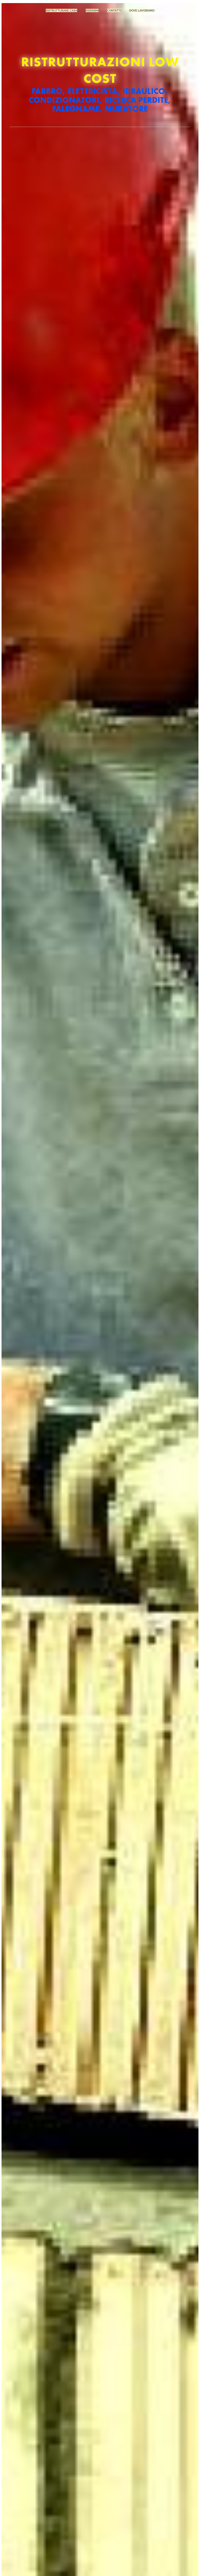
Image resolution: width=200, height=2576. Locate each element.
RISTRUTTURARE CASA (61, 10)
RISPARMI (92, 10)
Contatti (114, 10)
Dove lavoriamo (142, 10)
